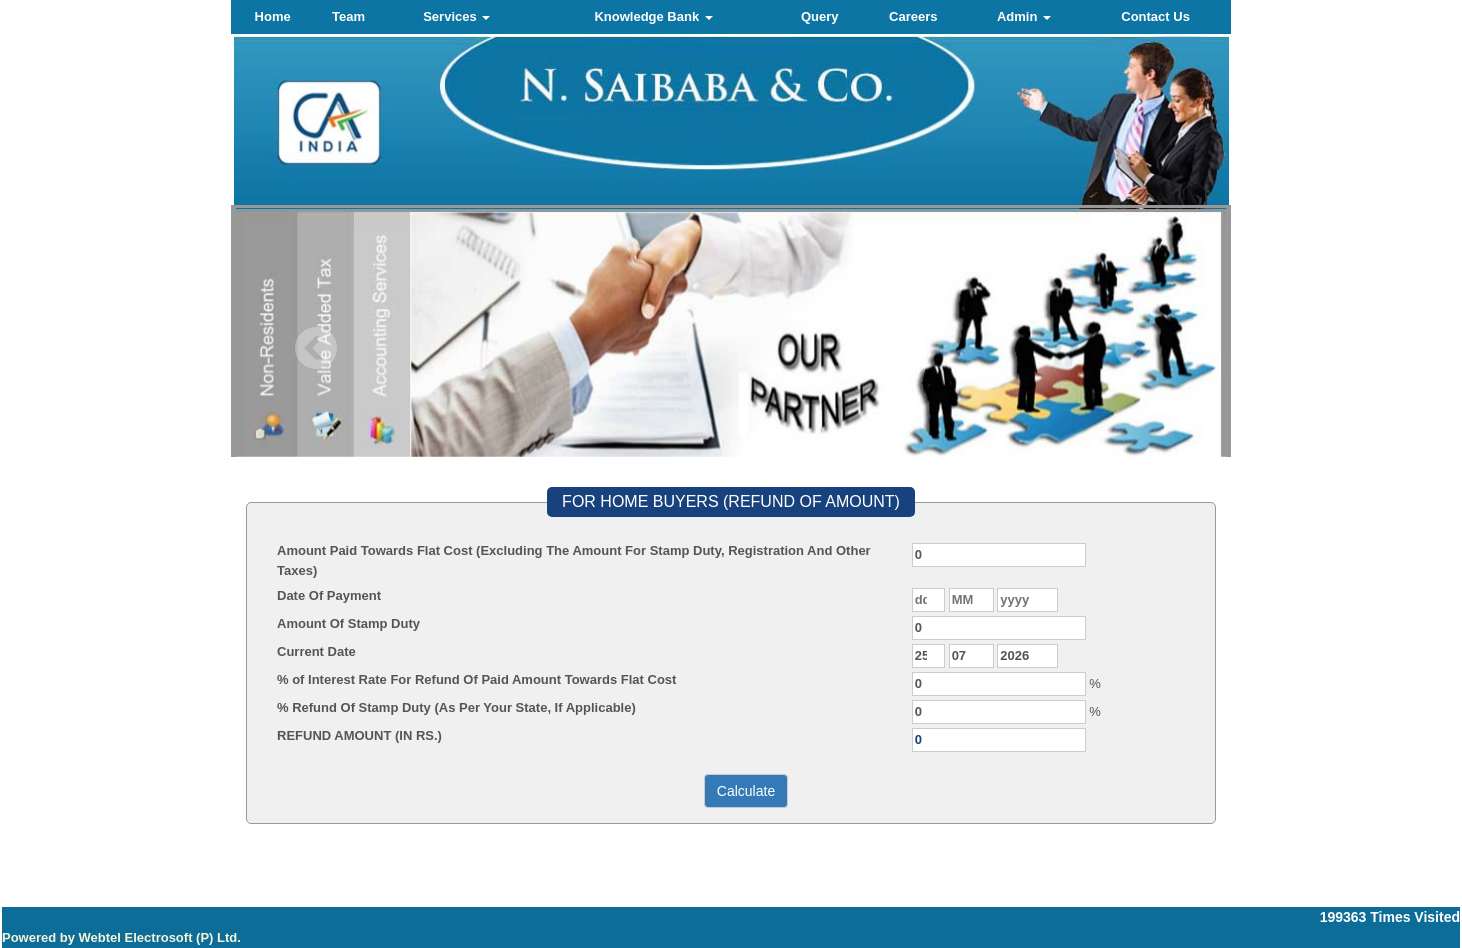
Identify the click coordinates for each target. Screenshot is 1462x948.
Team (348, 16)
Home (273, 16)
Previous (316, 348)
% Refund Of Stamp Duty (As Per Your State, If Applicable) (456, 707)
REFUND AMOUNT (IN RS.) (359, 735)
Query (820, 16)
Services (456, 16)
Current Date (316, 651)
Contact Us (1155, 16)
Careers (913, 16)
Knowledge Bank (653, 16)
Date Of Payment (329, 595)
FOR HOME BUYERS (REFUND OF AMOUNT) (731, 501)
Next (1135, 348)
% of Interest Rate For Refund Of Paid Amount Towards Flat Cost (476, 679)
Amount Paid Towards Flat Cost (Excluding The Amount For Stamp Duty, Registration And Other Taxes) (574, 560)
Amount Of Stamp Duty (348, 623)
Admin (1024, 16)
